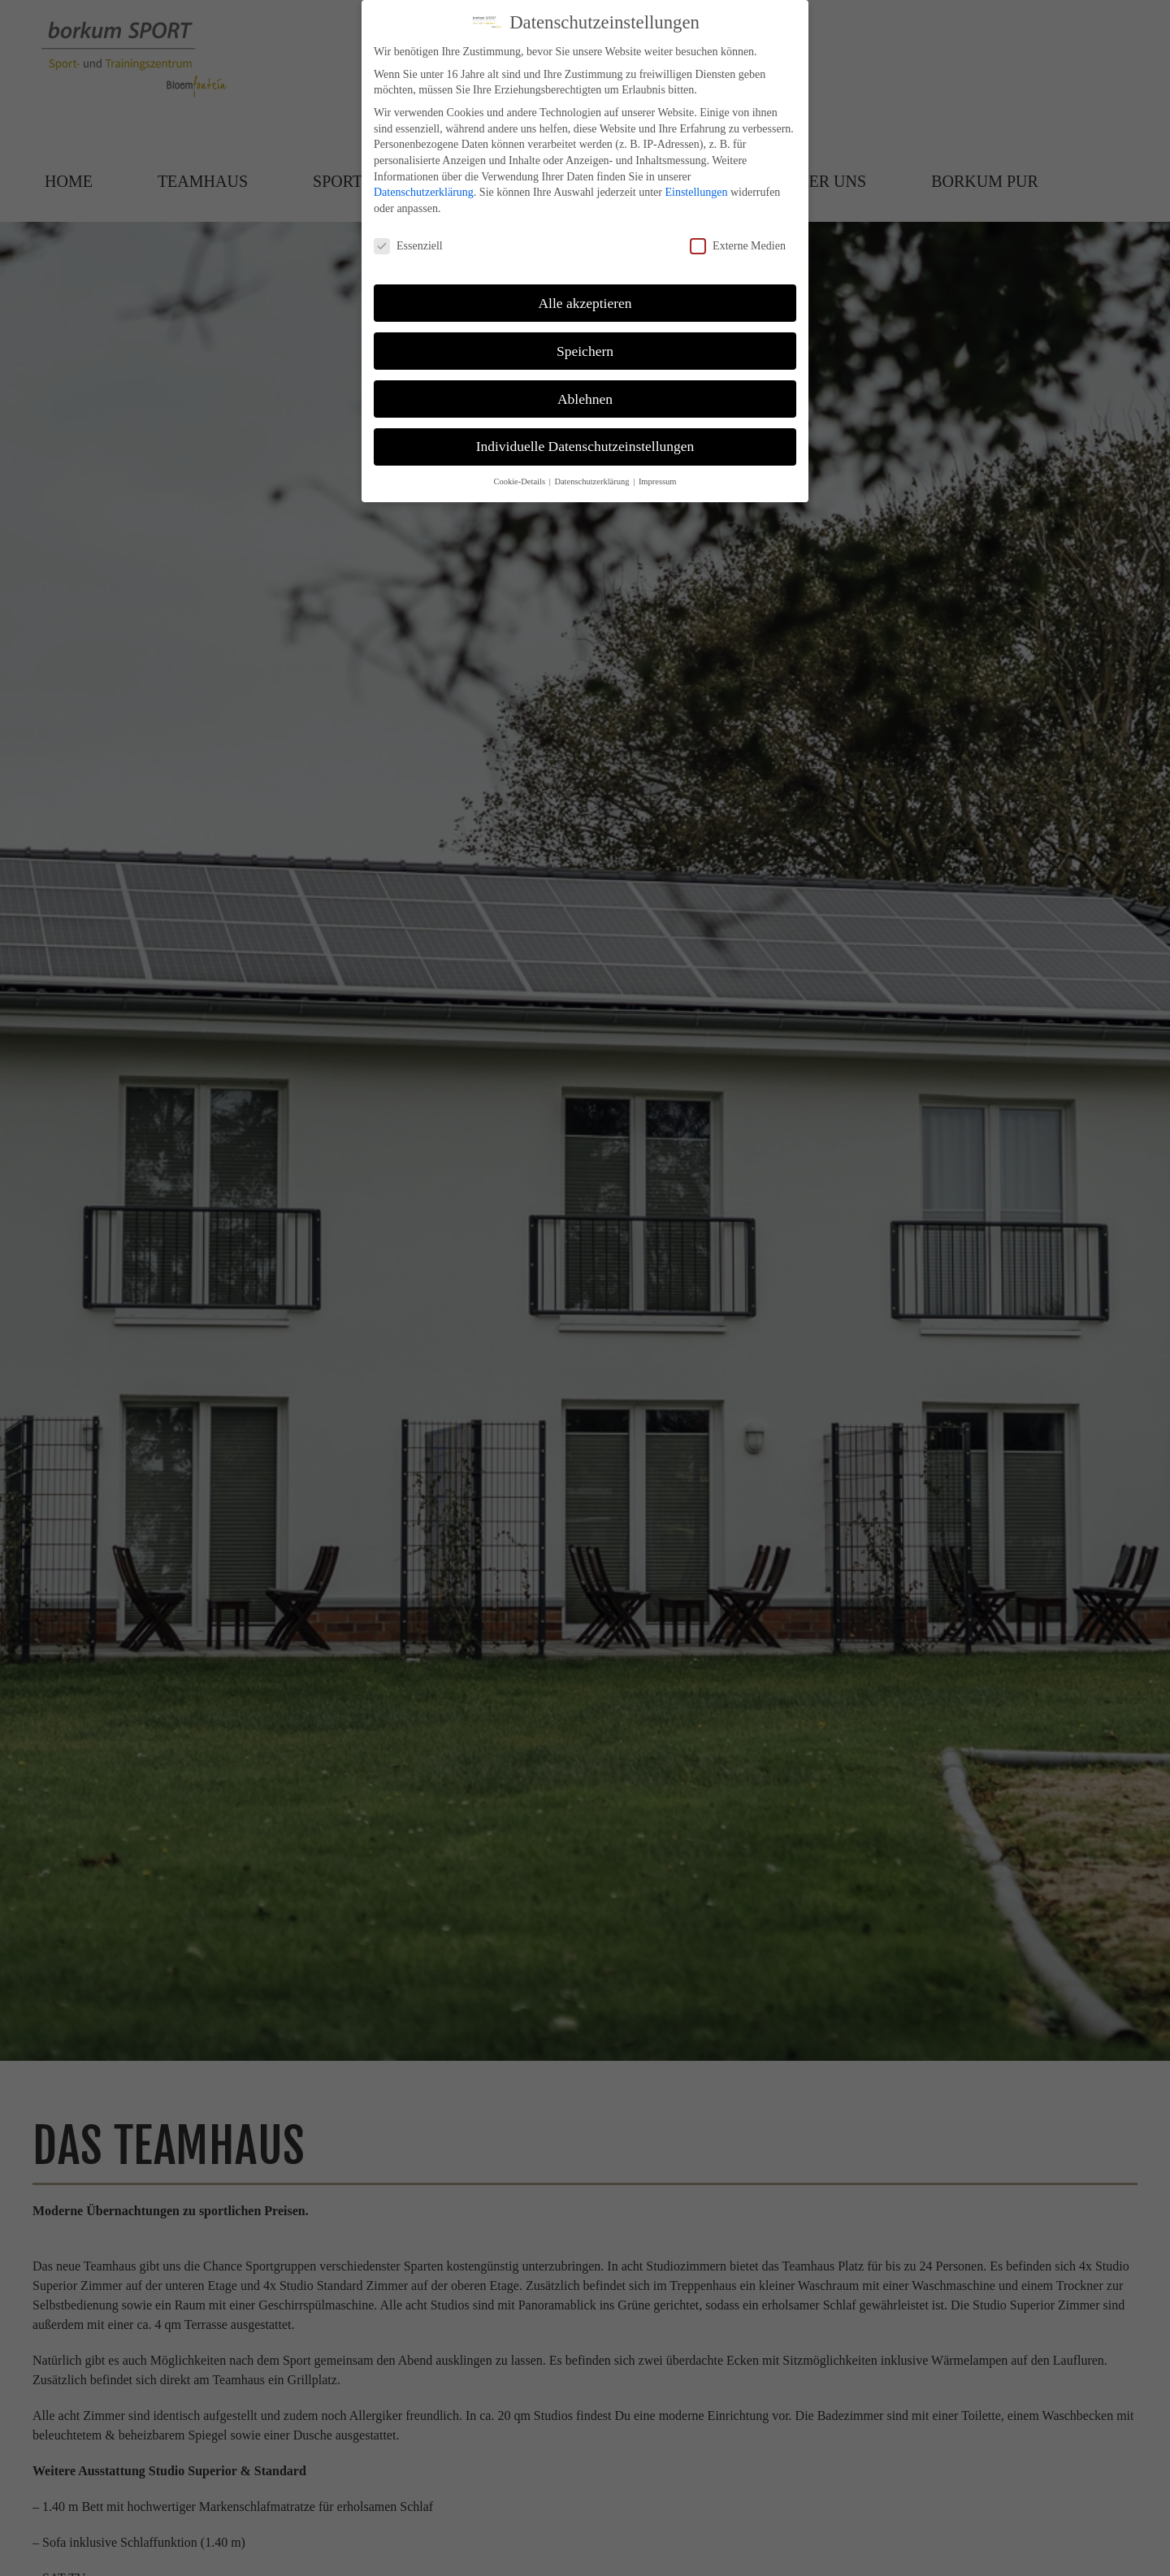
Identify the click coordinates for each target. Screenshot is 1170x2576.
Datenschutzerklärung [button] (592, 481)
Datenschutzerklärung (424, 192)
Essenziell (408, 246)
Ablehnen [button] (585, 399)
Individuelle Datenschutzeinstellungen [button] (585, 446)
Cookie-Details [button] (520, 481)
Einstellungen (696, 192)
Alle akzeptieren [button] (584, 303)
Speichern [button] (585, 351)
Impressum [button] (658, 481)
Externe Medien (738, 246)
